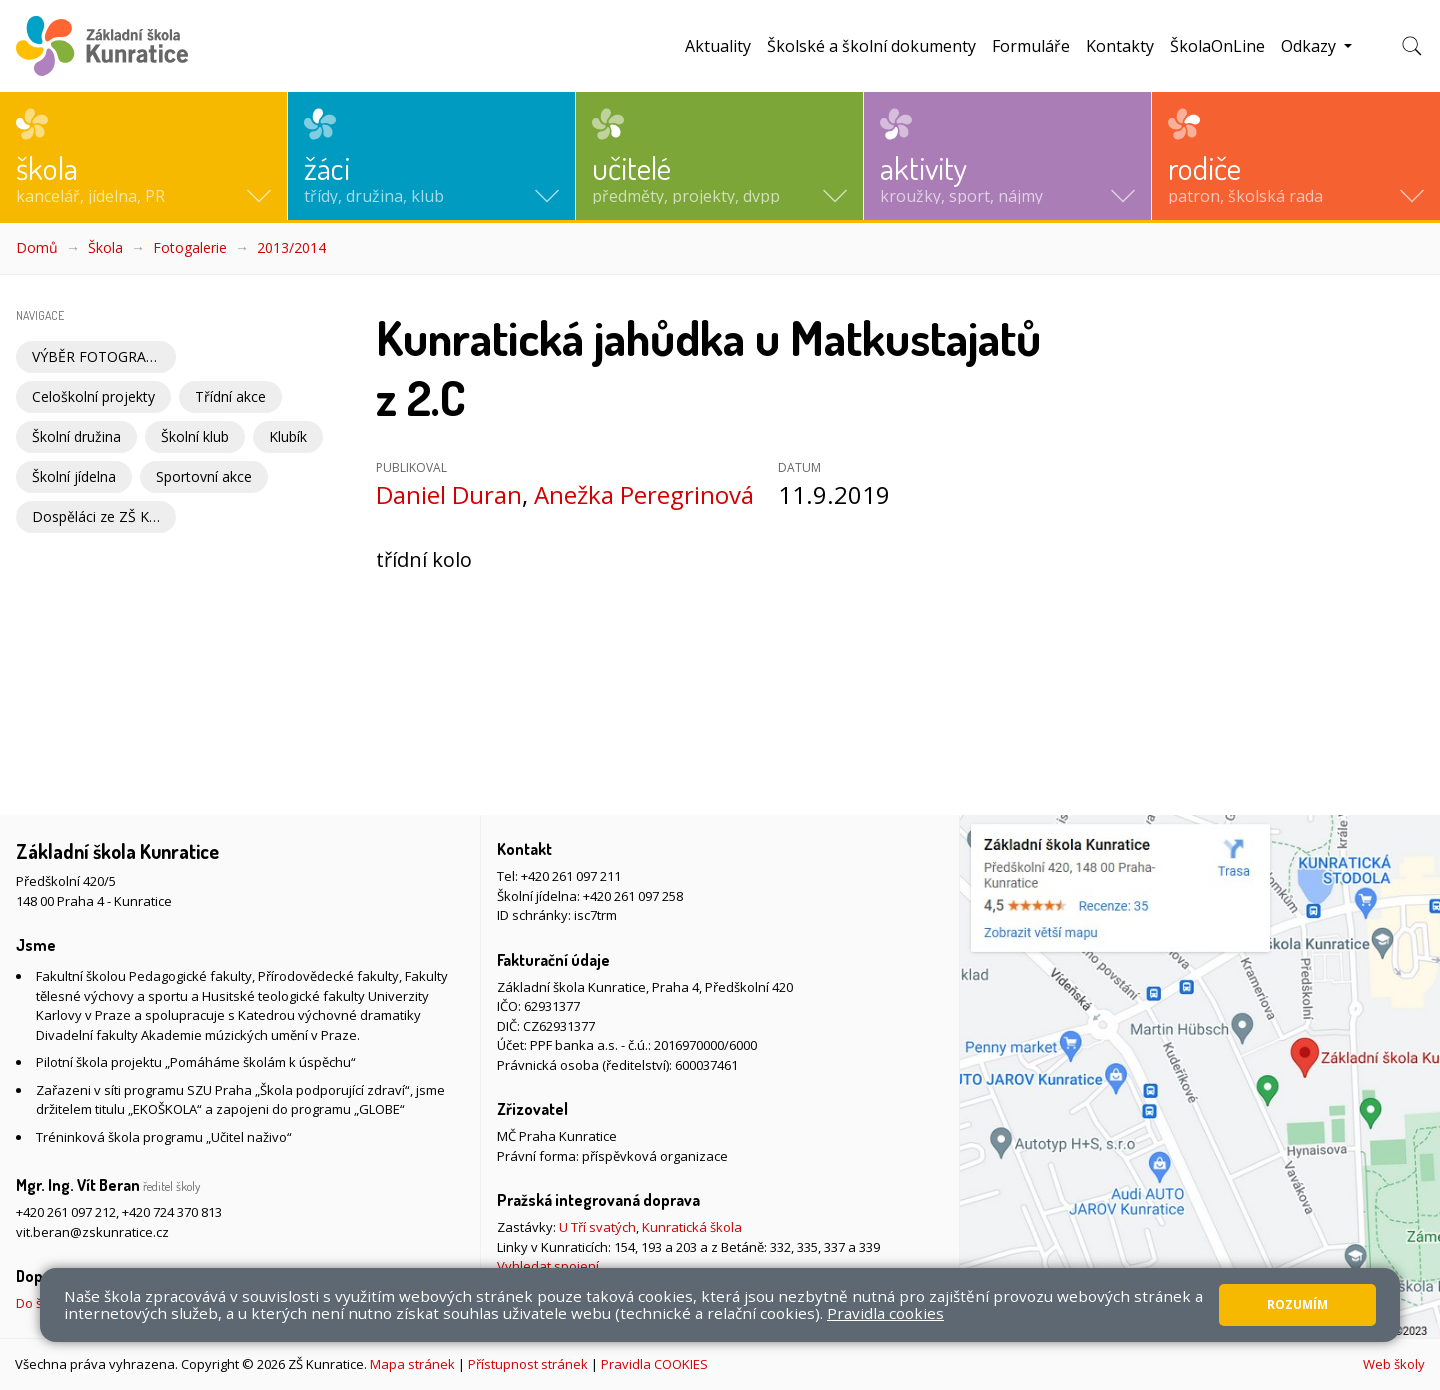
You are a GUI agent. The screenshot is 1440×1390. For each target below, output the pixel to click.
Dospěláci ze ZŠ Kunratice (104, 516)
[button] (143, 156)
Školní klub (195, 436)
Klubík (288, 436)
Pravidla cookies (885, 1313)
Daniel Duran (449, 494)
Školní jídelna (74, 476)
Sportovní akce (204, 476)
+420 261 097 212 (66, 1212)
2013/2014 (291, 247)
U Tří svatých (597, 1227)
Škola (105, 247)
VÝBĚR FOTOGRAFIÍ (97, 356)
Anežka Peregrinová (644, 494)
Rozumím (1297, 1304)
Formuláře (1031, 46)
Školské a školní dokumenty (871, 46)
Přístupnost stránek (528, 1364)
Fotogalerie (190, 247)
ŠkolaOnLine (1217, 46)
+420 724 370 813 (172, 1212)
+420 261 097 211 (571, 876)
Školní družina (76, 436)
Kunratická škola (692, 1227)
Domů (37, 247)
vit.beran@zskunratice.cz (92, 1232)
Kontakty (1120, 46)
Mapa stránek (412, 1364)
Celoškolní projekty (93, 396)
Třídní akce (230, 396)
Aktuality (718, 46)
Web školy (1394, 1364)
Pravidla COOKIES (654, 1364)
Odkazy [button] (1310, 46)
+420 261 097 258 (633, 896)
